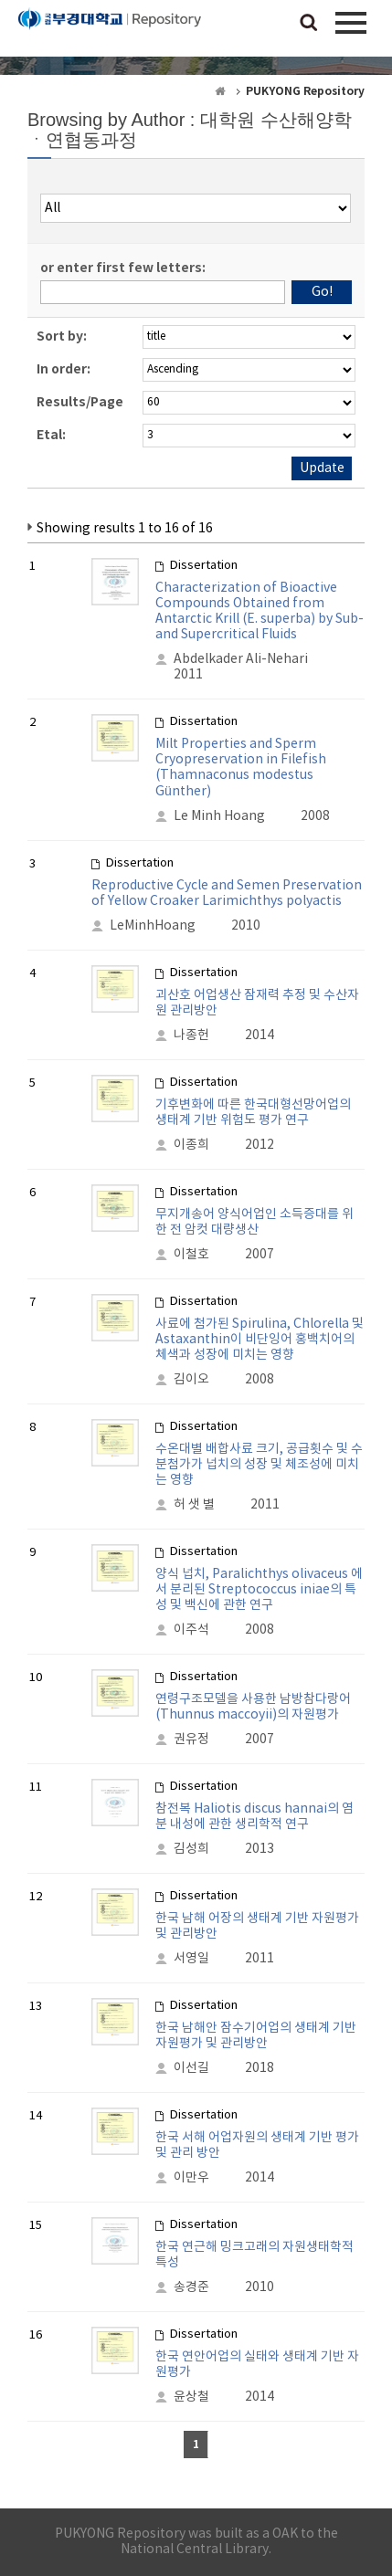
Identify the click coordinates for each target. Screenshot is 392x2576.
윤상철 (191, 2397)
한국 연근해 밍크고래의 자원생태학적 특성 (254, 2255)
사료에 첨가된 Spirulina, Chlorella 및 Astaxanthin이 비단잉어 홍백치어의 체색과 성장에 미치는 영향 (259, 1339)
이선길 (191, 2068)
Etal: (51, 435)
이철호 (191, 1254)
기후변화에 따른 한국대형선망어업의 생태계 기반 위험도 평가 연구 (253, 1113)
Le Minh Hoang (219, 816)
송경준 (191, 2287)
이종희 (191, 1145)
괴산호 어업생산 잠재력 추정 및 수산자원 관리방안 (257, 1003)
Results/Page (80, 402)
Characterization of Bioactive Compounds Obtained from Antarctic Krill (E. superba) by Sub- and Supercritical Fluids (259, 611)
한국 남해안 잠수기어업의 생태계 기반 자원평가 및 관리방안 (255, 2036)
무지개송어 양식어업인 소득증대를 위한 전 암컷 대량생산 (254, 1222)
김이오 (191, 1379)
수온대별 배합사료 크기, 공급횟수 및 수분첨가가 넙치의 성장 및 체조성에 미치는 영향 (259, 1465)
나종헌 (191, 1035)
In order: (63, 369)
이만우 (191, 2178)
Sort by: (62, 336)
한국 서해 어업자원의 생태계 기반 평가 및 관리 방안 (257, 2145)
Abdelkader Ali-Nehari (241, 659)
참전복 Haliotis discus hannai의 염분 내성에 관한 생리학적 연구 (254, 1817)
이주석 (191, 1630)
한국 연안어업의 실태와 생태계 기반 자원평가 (257, 2365)
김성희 (191, 1849)
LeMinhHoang (153, 926)
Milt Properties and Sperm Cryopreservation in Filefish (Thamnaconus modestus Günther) (240, 768)
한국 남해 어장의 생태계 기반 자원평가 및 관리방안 (257, 1926)
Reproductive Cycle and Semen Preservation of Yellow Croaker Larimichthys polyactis (226, 893)
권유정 (191, 1739)
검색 (308, 23)
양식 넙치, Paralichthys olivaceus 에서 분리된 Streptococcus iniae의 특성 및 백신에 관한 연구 (259, 1590)
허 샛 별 (194, 1505)
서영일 (191, 1958)
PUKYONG (109, 32)
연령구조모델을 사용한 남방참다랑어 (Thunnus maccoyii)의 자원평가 (253, 1707)
